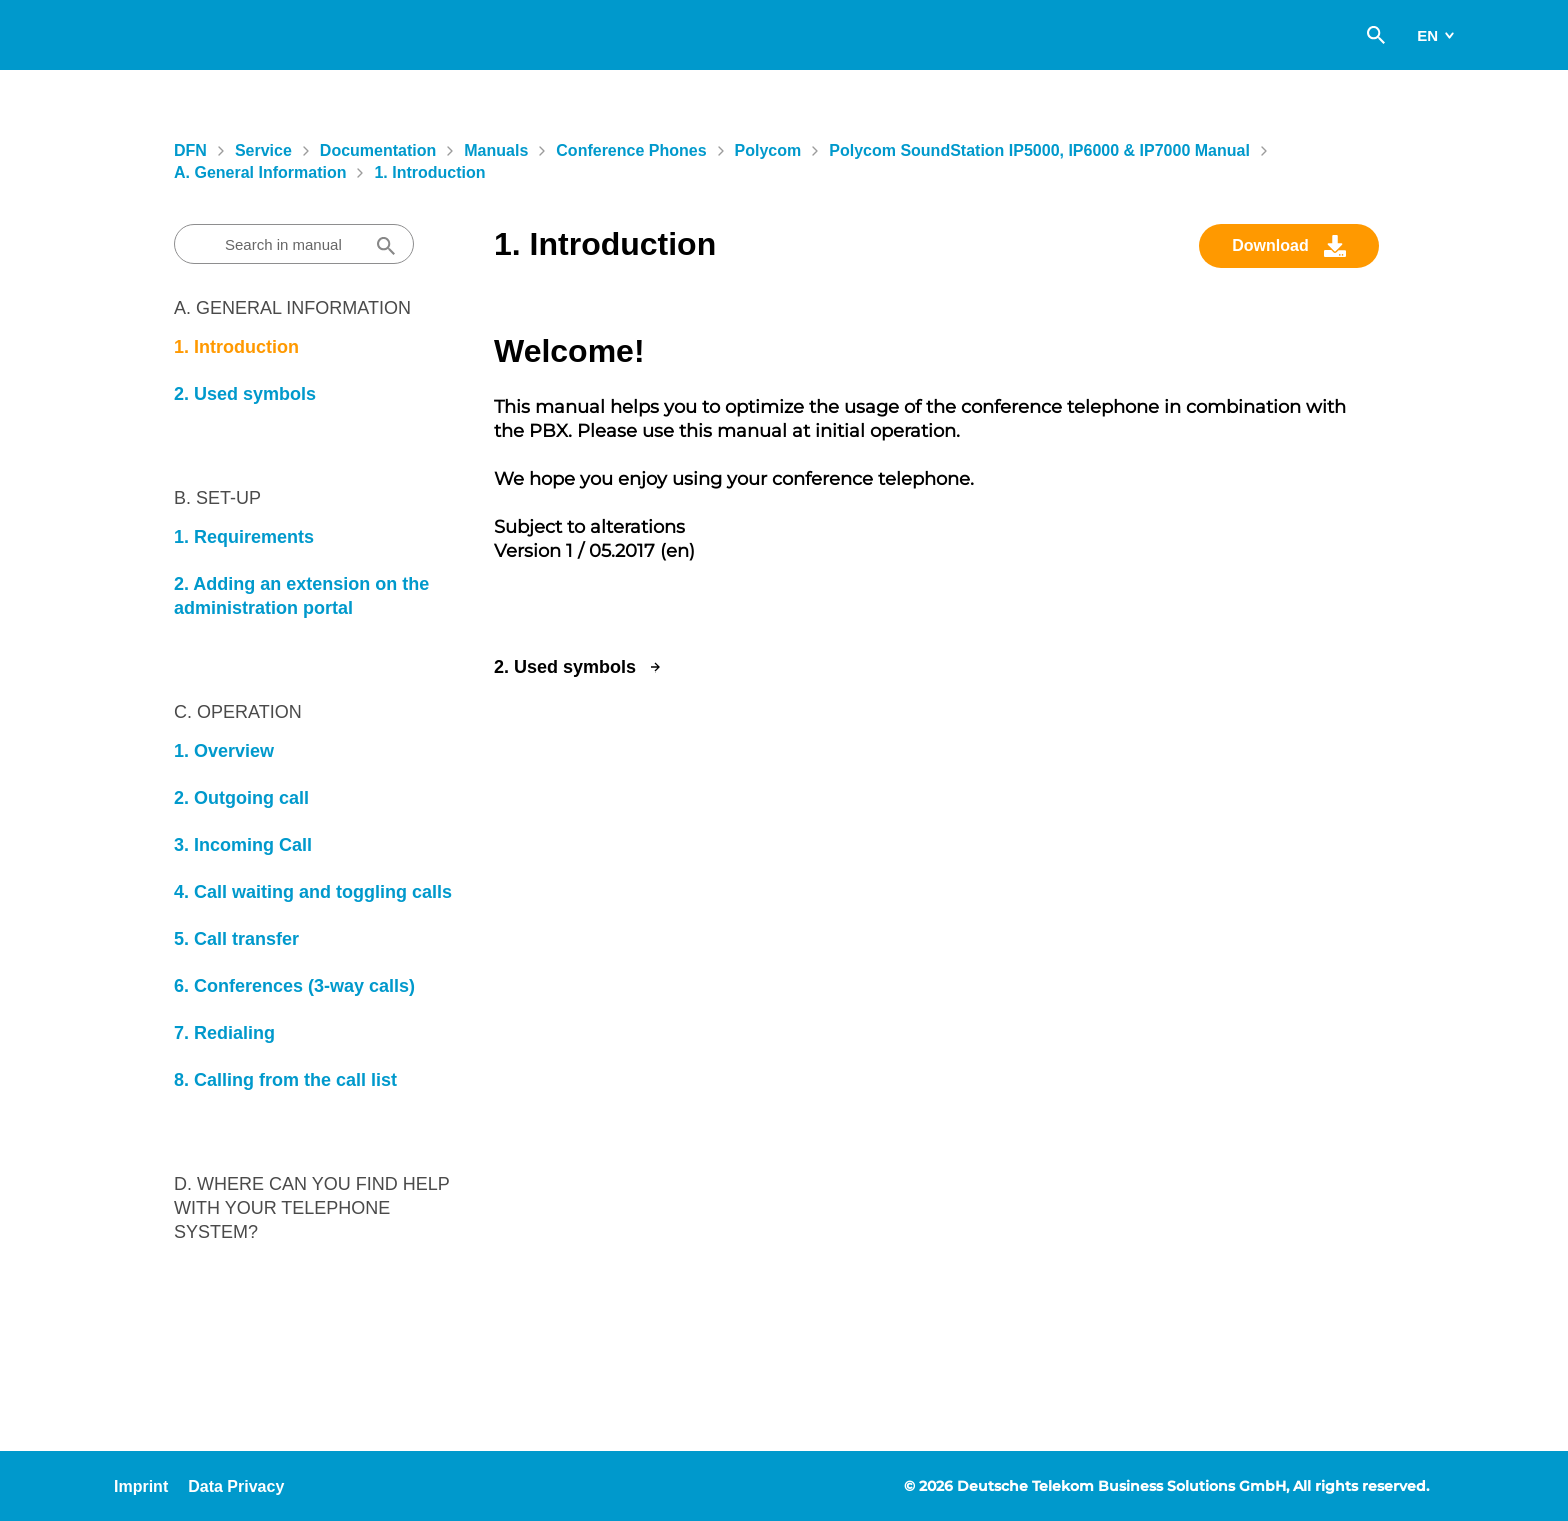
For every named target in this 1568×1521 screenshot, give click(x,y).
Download (1270, 245)
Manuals (496, 150)
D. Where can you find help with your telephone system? (311, 1208)
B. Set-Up (217, 498)
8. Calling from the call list (285, 1080)
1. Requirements (244, 537)
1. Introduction (429, 172)
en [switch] (1427, 35)
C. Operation (238, 712)
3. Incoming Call (243, 845)
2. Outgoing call (241, 798)
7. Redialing (224, 1033)
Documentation (378, 150)
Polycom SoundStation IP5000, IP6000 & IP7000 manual (1039, 150)
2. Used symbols (245, 394)
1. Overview (224, 751)
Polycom (768, 150)
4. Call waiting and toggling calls (313, 892)
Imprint (141, 1486)
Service (263, 150)
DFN (190, 150)
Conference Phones (631, 150)
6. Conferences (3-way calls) (294, 986)
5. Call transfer (236, 939)
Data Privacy (236, 1486)
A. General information (260, 172)
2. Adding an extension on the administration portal (301, 596)
